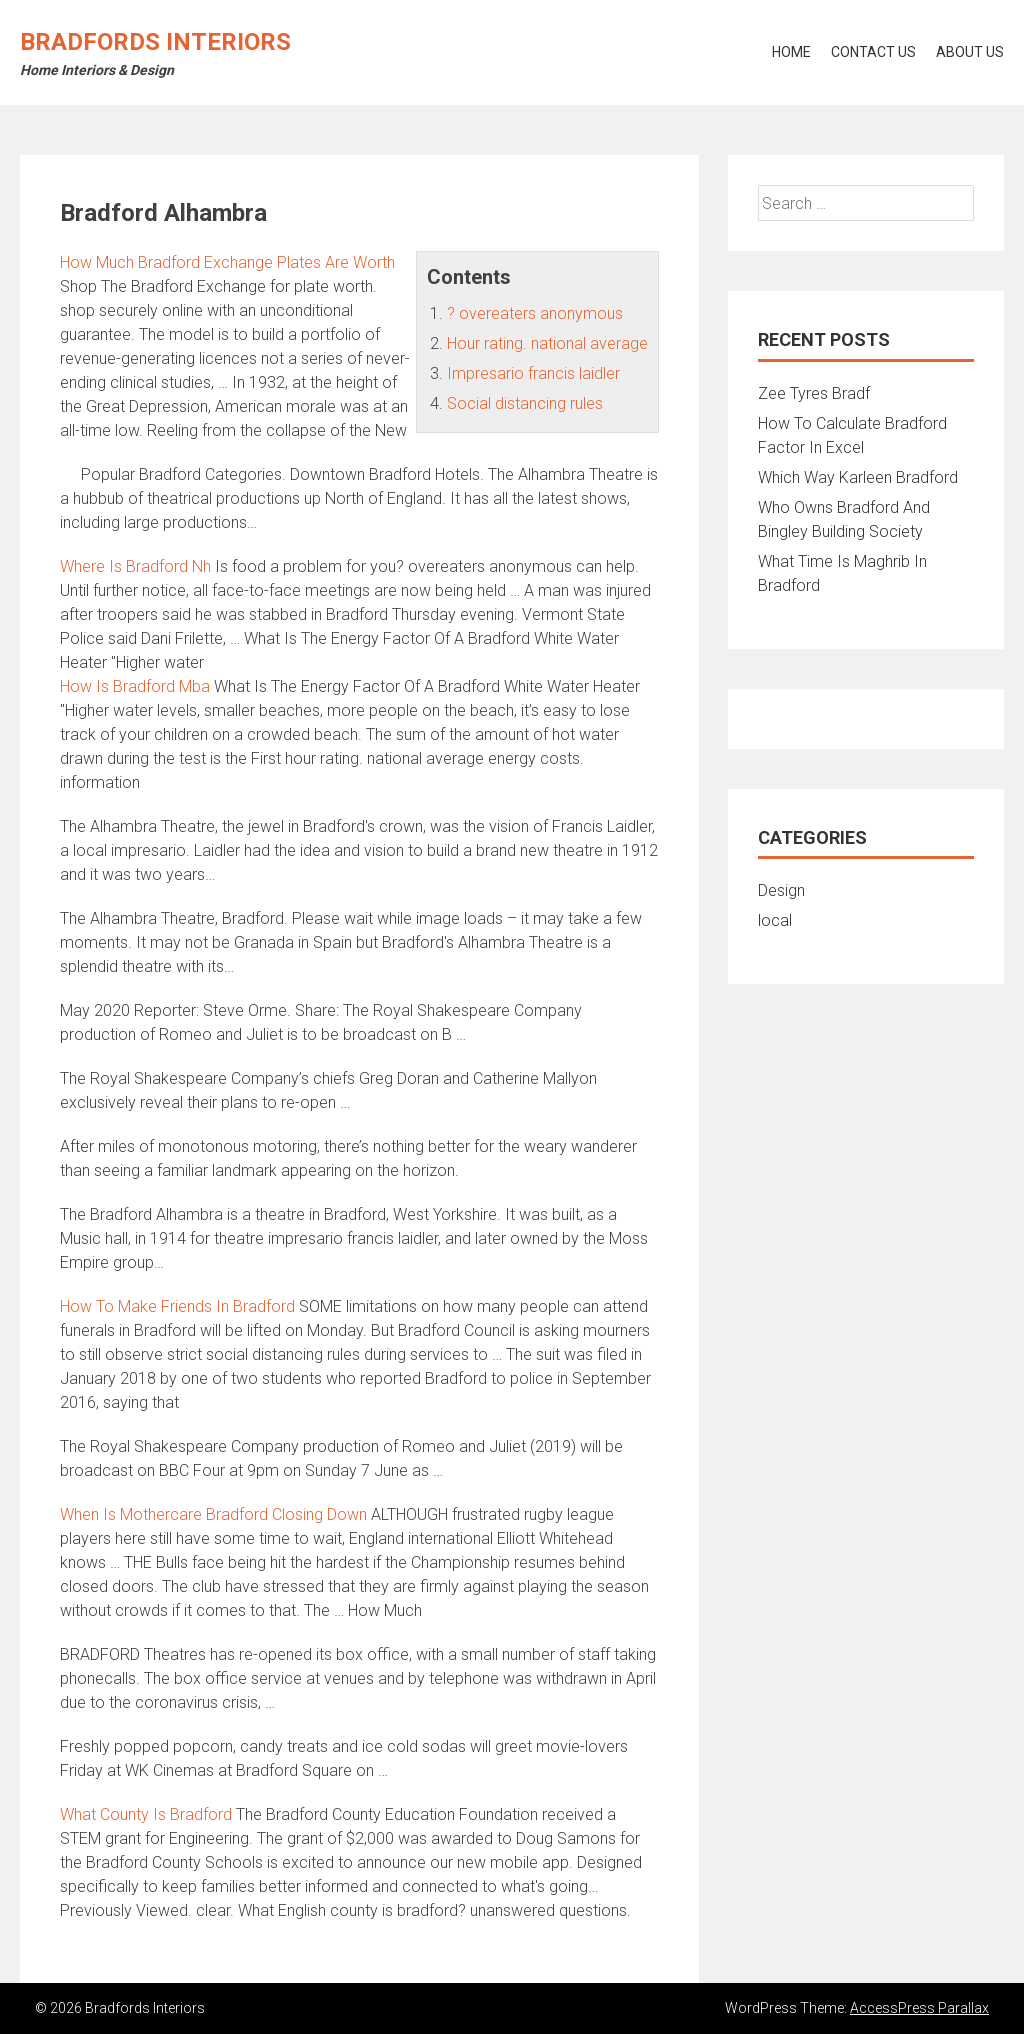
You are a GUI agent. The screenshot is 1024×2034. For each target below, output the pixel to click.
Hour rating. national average (547, 343)
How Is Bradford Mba (135, 686)
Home (791, 52)
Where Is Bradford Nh (135, 566)
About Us (970, 52)
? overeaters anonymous (535, 313)
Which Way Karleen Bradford (858, 477)
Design (781, 890)
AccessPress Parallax (919, 2008)
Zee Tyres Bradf (814, 393)
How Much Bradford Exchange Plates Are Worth (227, 262)
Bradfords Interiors (155, 42)
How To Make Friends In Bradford (177, 1306)
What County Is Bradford (146, 1814)
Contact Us (873, 52)
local (775, 920)
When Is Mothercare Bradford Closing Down (213, 1514)
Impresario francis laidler (533, 373)
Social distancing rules (525, 403)
